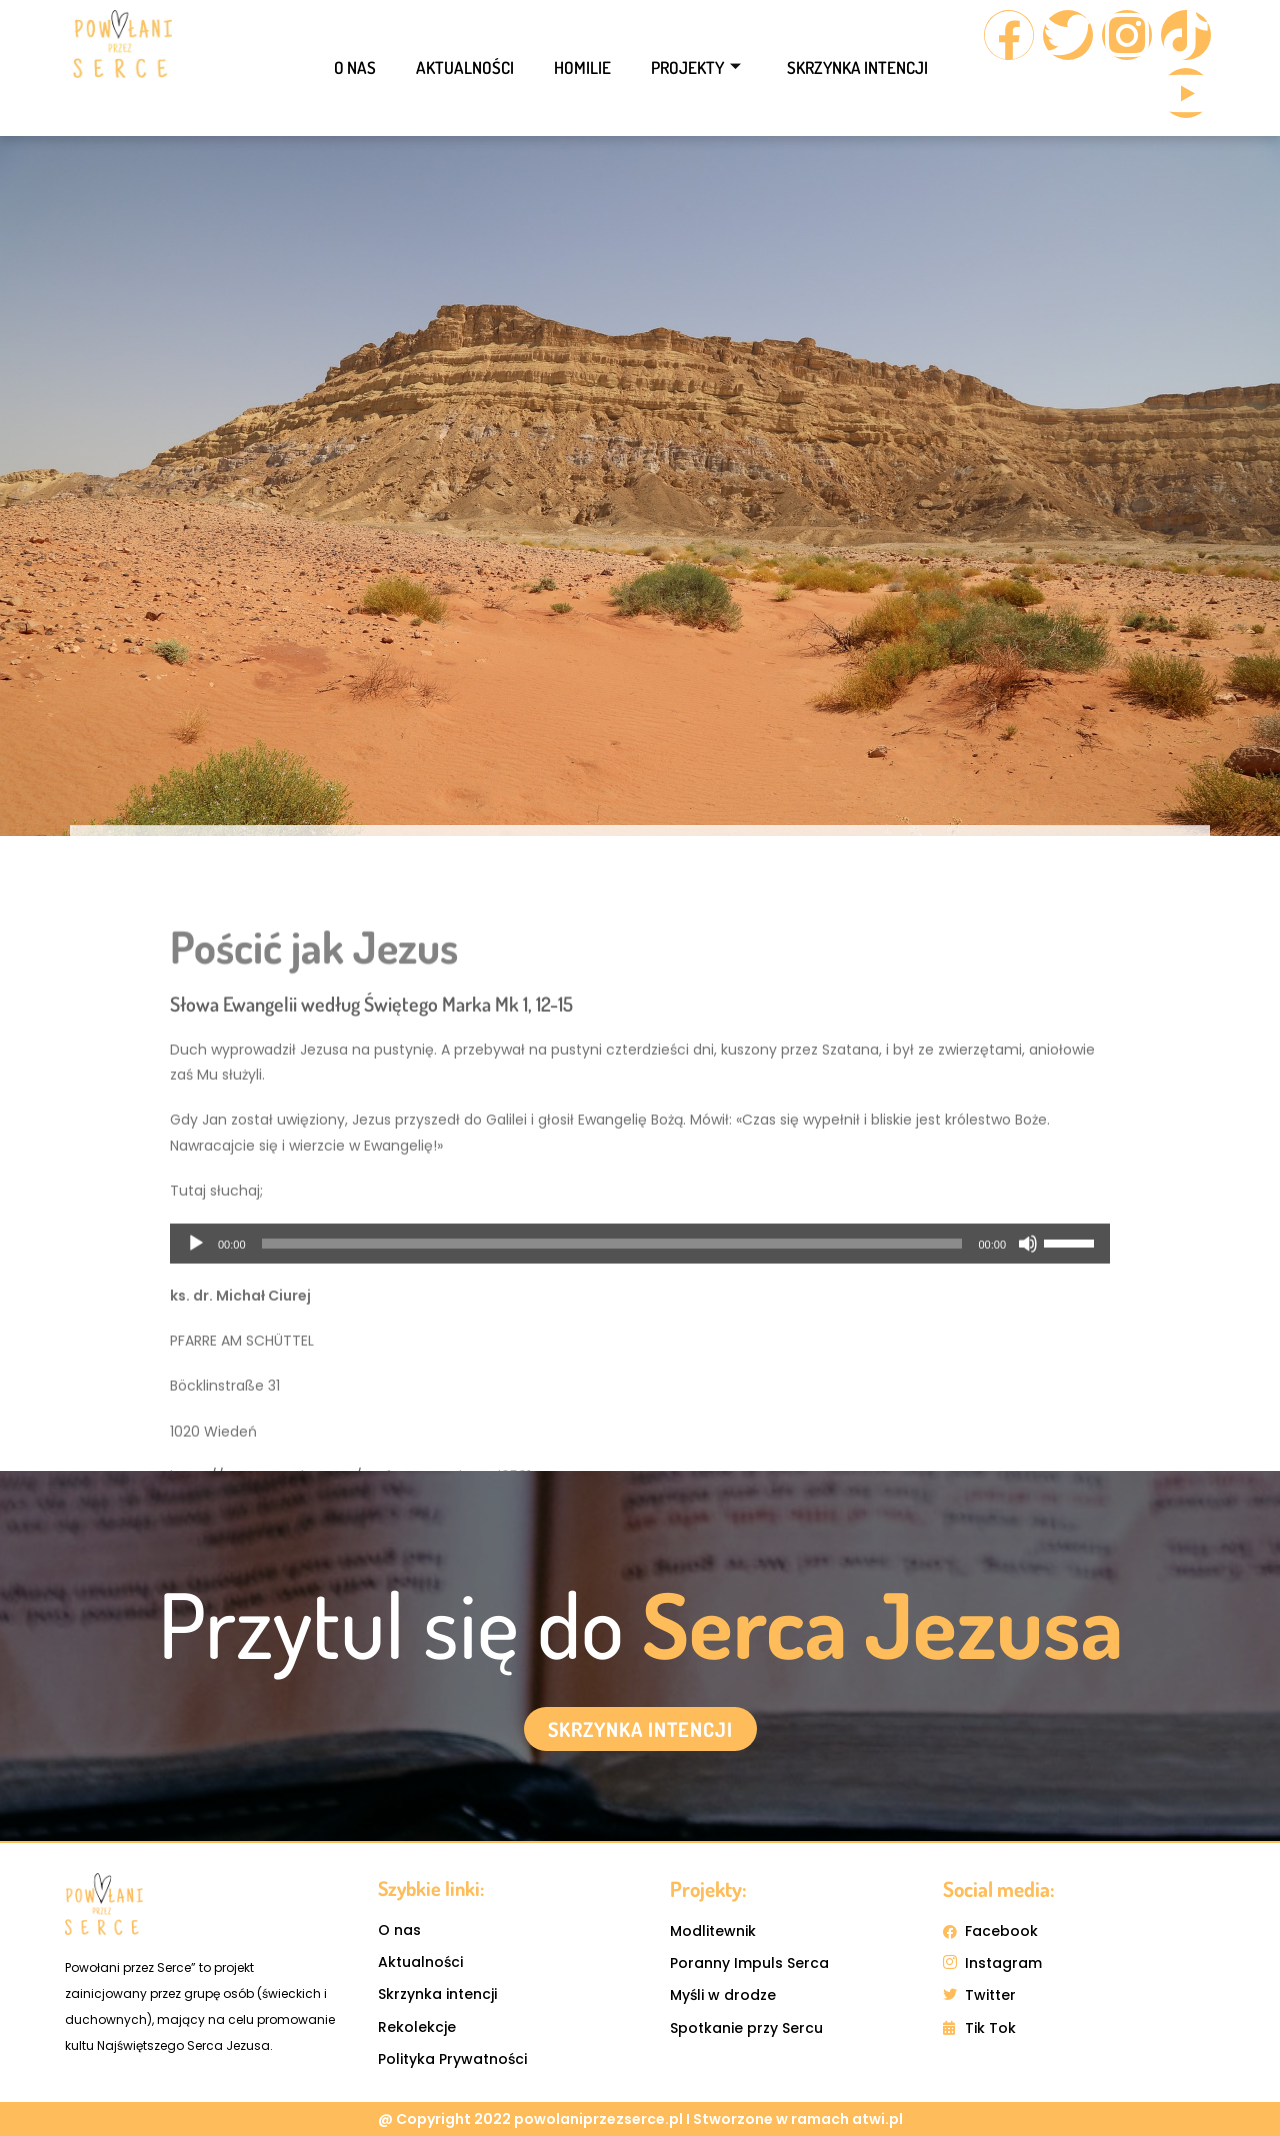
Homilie (582, 67)
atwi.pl (877, 2119)
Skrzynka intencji (857, 67)
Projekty (696, 67)
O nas (355, 67)
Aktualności (465, 67)
